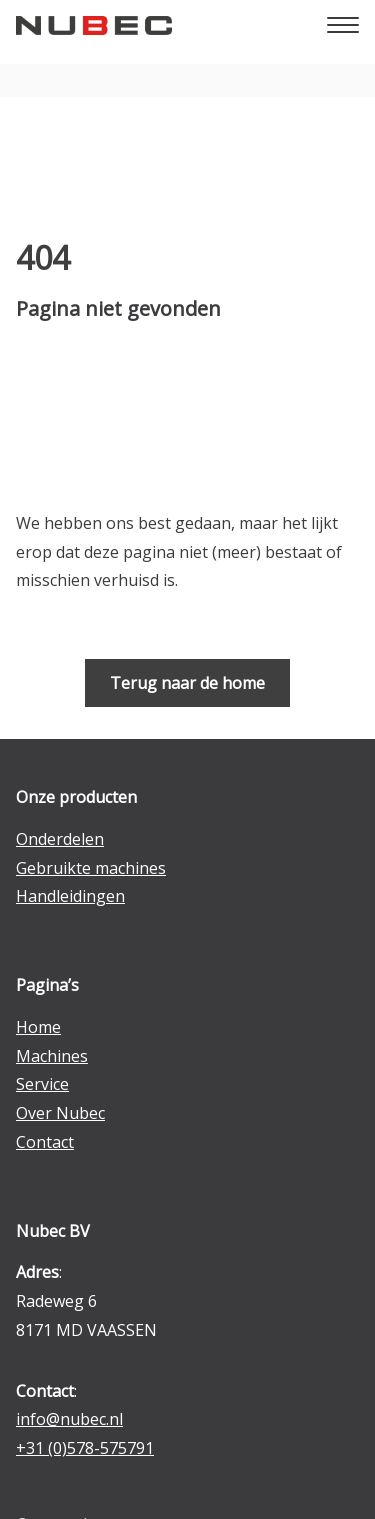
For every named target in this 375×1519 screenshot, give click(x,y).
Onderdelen (60, 839)
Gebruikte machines (91, 868)
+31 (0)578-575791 (85, 1448)
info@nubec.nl (69, 1419)
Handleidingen (70, 896)
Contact (45, 1142)
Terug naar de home (187, 683)
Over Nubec (60, 1113)
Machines (52, 1056)
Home (38, 1027)
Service (42, 1084)
